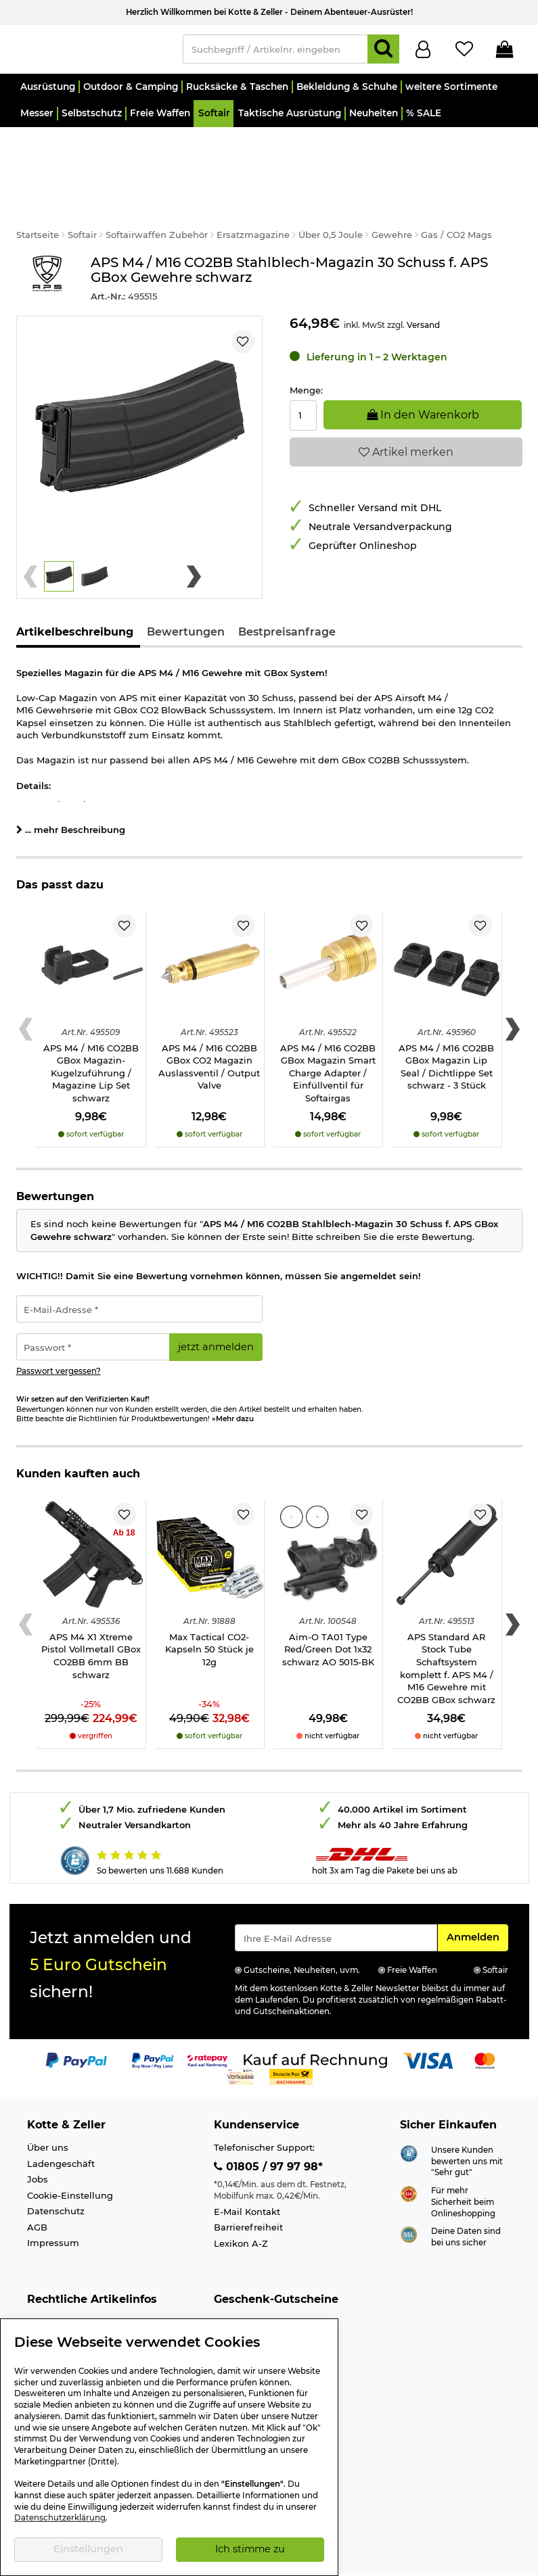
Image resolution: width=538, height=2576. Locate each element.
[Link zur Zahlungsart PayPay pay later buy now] (152, 2023)
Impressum (53, 2205)
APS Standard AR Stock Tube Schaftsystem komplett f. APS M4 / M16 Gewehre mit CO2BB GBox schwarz (446, 1631)
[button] (47, 93)
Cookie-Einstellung (70, 2158)
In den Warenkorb (423, 377)
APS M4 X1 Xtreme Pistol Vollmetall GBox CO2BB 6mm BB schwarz (91, 1618)
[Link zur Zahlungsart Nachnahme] (291, 2039)
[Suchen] (383, 52)
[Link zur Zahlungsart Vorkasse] (240, 2039)
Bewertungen (186, 594)
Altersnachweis (62, 2284)
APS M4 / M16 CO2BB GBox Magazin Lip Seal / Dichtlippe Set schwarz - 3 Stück (446, 1029)
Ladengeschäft (61, 2125)
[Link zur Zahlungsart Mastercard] (484, 2023)
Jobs (37, 2142)
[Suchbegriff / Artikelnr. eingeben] (275, 52)
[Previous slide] (31, 539)
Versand (423, 288)
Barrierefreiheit (248, 2190)
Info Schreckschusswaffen (86, 2300)
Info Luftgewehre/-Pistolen (87, 2316)
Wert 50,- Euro (246, 2316)
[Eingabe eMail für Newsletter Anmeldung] (336, 1900)
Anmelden (477, 1899)
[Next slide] (194, 539)
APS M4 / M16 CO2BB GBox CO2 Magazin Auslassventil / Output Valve (209, 1029)
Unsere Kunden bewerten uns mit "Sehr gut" (467, 2124)
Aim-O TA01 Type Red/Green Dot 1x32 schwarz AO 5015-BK (328, 1612)
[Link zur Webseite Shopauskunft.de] (409, 2114)
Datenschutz (56, 2173)
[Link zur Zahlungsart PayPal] (76, 2023)
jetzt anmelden (216, 1310)
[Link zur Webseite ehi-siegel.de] (409, 2155)
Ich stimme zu (250, 2549)
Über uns (47, 2110)
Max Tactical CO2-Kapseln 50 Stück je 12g (209, 1612)
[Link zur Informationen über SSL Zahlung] (409, 2196)
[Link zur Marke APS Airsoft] (46, 242)
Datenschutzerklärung (60, 2518)
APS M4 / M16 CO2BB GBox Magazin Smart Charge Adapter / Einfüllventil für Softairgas (328, 1035)
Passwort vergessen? (58, 1334)
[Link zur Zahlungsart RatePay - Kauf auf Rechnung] (207, 2023)
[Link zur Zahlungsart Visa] (428, 2023)
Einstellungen (88, 2549)
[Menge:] (303, 377)
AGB (37, 2190)
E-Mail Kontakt (247, 2173)
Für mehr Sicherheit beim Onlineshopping (463, 2164)
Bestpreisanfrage (287, 594)
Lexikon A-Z (241, 2206)
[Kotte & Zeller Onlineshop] (92, 51)
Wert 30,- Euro (246, 2300)
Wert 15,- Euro (244, 2284)
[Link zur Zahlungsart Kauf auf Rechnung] (315, 2023)
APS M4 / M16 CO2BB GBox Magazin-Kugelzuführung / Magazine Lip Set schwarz (91, 1035)
